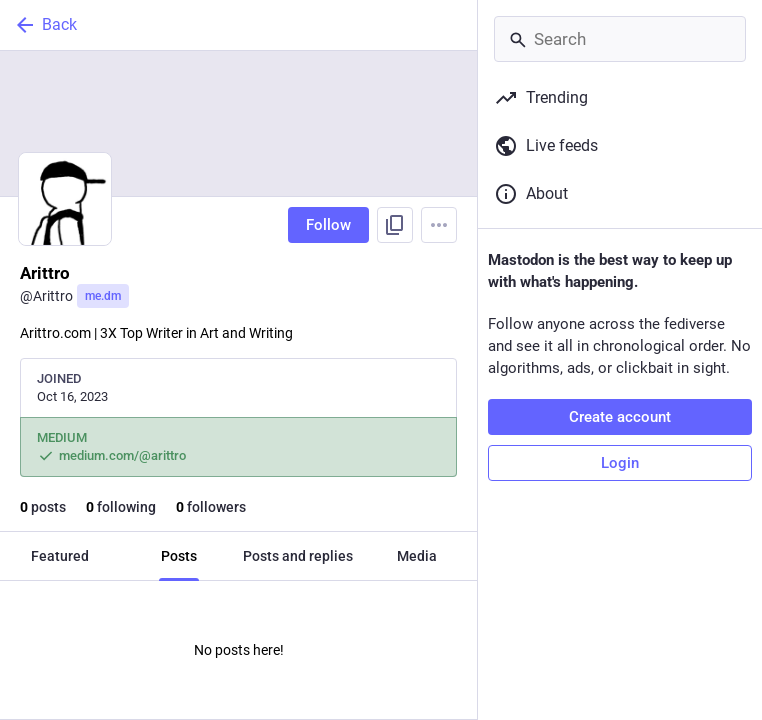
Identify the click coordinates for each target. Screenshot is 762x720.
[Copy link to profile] (395, 225)
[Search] (620, 39)
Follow (328, 225)
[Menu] (439, 225)
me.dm (103, 296)
